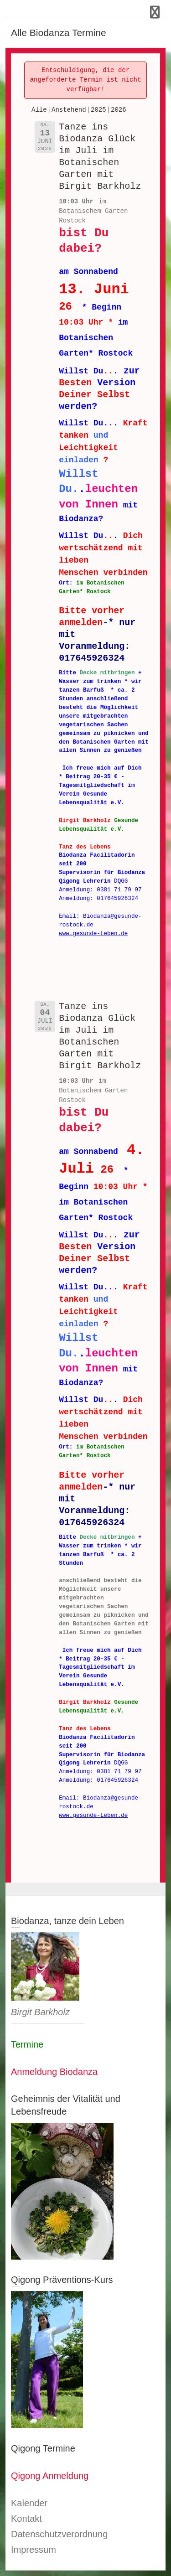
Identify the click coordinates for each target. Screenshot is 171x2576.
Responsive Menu (155, 12)
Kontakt (26, 2519)
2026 (118, 110)
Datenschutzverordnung (59, 2534)
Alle (39, 110)
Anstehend (69, 110)
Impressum (33, 2550)
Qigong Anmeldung (49, 2476)
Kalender (29, 2503)
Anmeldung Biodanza (54, 2072)
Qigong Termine (43, 2448)
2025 (98, 110)
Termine (27, 2044)
